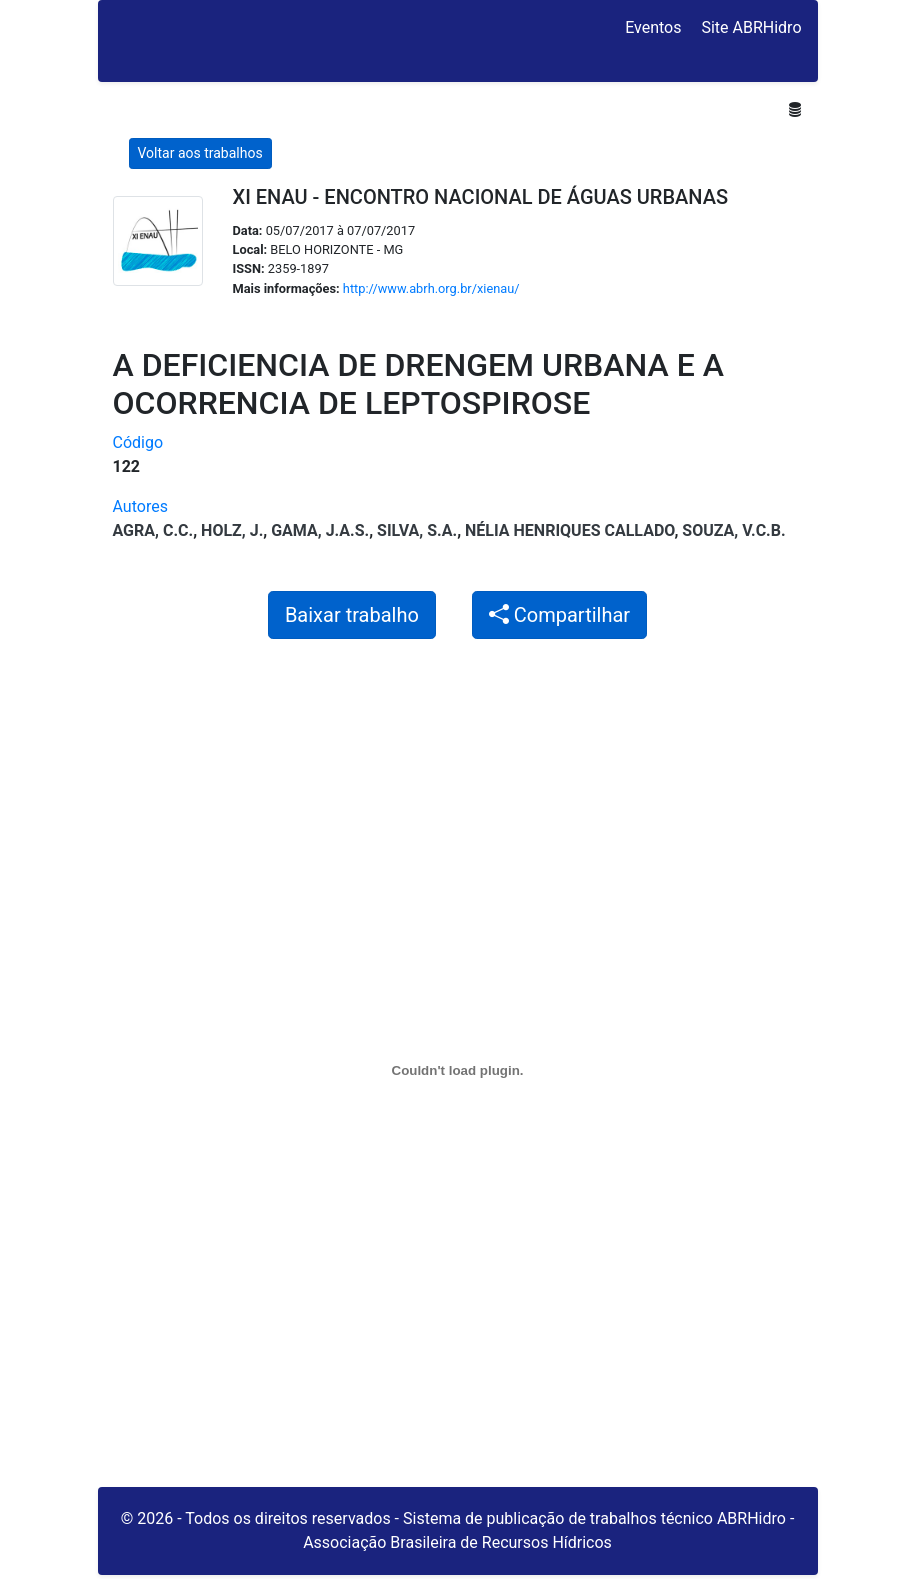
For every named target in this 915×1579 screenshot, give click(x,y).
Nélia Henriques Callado (569, 530)
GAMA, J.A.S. (320, 530)
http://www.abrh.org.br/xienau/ (431, 288)
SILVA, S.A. (417, 530)
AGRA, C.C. (153, 530)
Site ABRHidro (751, 27)
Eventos (653, 27)
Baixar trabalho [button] (352, 615)
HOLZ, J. (232, 530)
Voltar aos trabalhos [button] (200, 153)
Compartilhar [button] (559, 615)
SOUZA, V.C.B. (733, 530)
